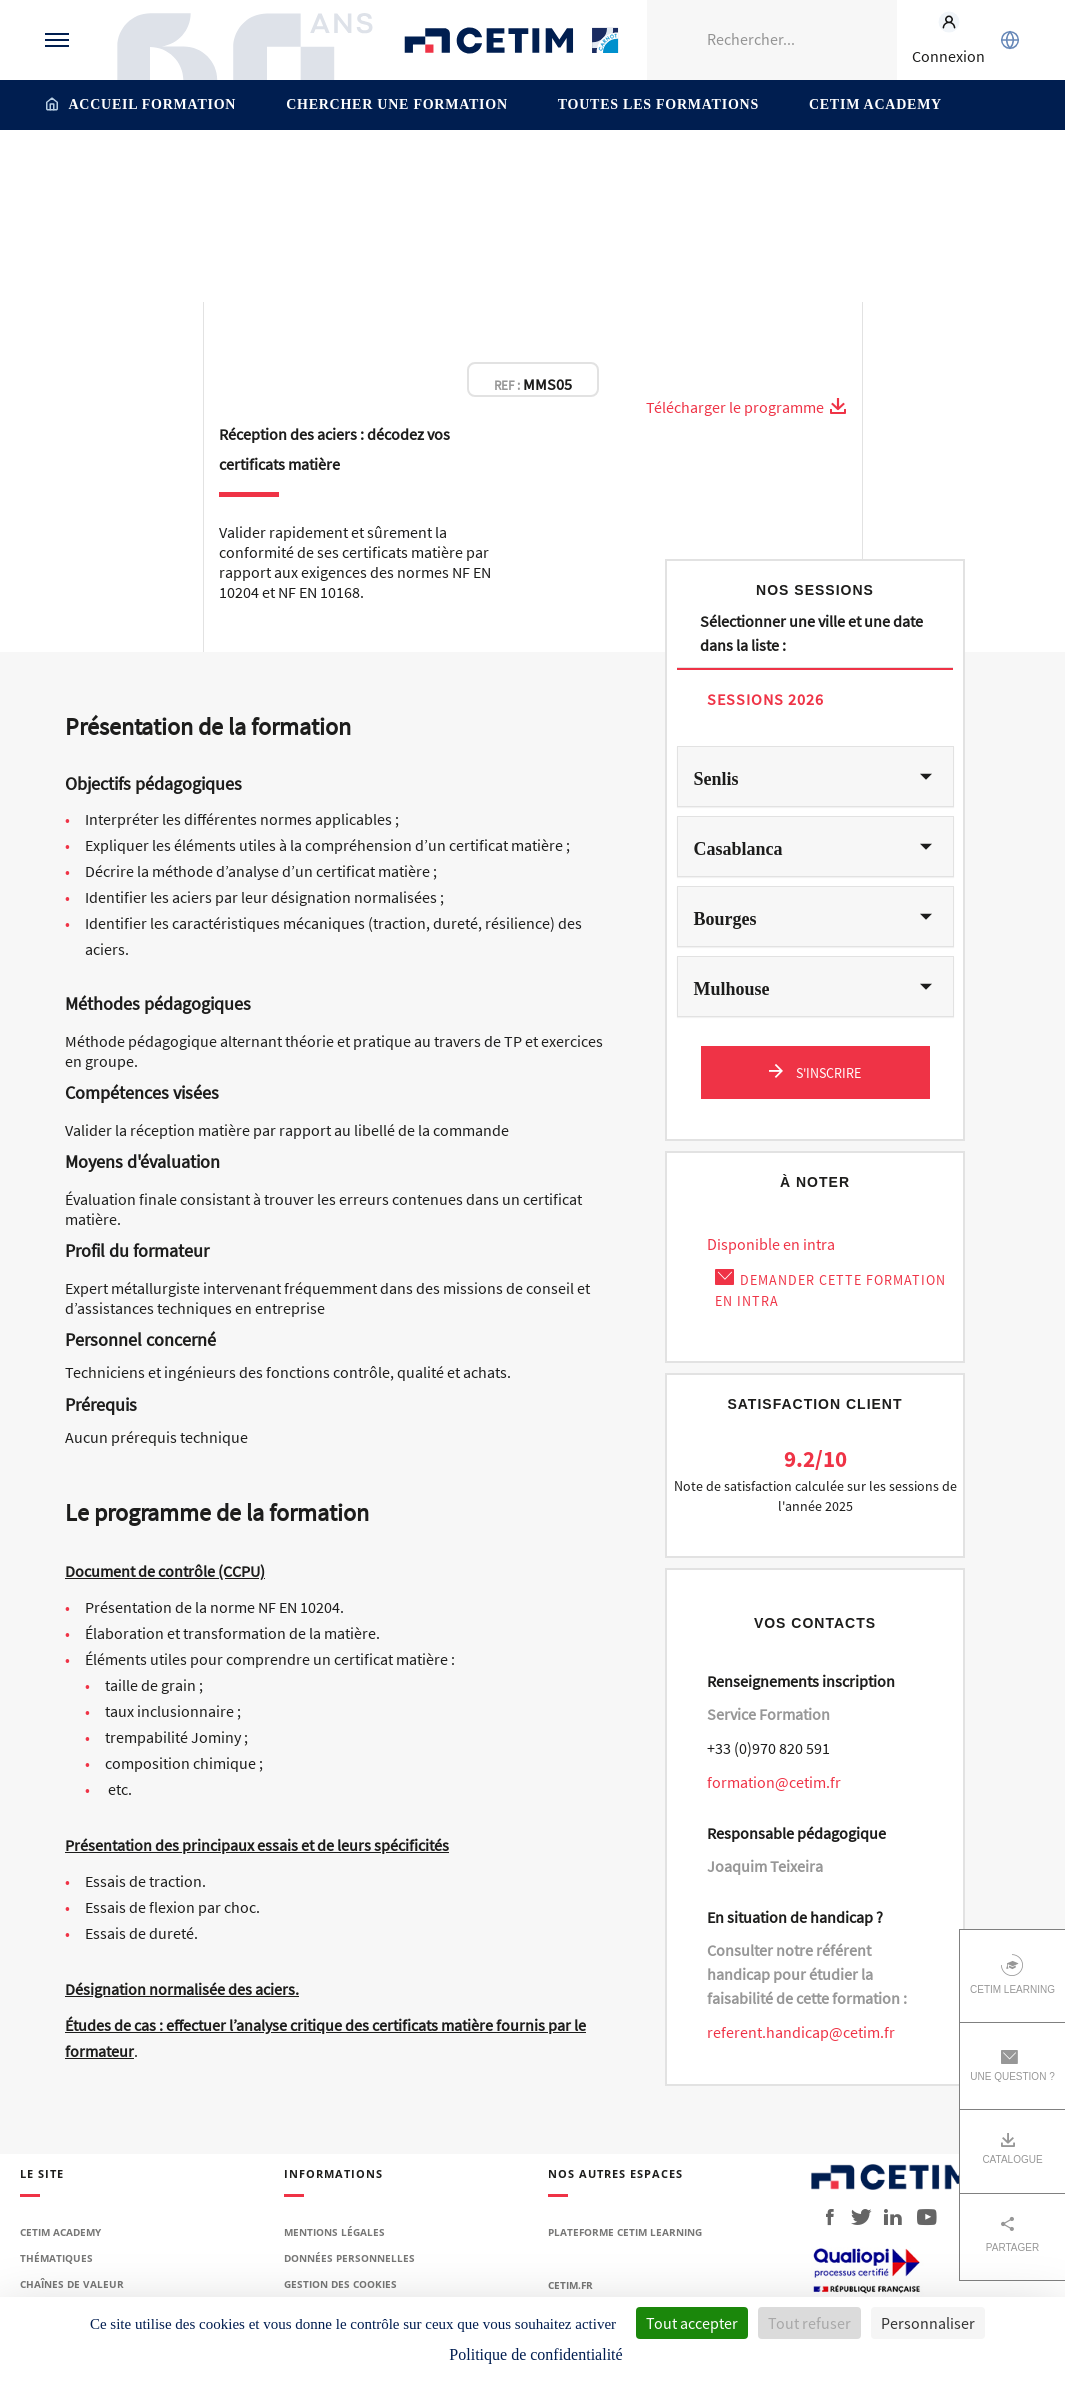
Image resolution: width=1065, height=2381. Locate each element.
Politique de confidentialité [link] (535, 2354)
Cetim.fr (570, 2285)
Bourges (725, 919)
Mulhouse (732, 989)
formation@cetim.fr (774, 1782)
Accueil (238, 173)
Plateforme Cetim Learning (625, 2232)
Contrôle (537, 173)
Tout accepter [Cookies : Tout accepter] (692, 2323)
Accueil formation (153, 104)
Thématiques (318, 173)
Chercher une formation (397, 104)
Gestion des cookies (340, 2284)
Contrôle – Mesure (432, 173)
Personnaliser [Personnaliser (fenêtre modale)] (928, 2323)
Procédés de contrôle (652, 173)
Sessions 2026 (765, 698)
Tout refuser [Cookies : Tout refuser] (809, 2323)
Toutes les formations (658, 104)
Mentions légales (334, 2232)
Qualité (762, 173)
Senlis (716, 779)
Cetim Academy (875, 104)
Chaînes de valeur (72, 2284)
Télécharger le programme (746, 407)
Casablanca (738, 849)
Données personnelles (349, 2258)
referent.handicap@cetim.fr (801, 2032)
